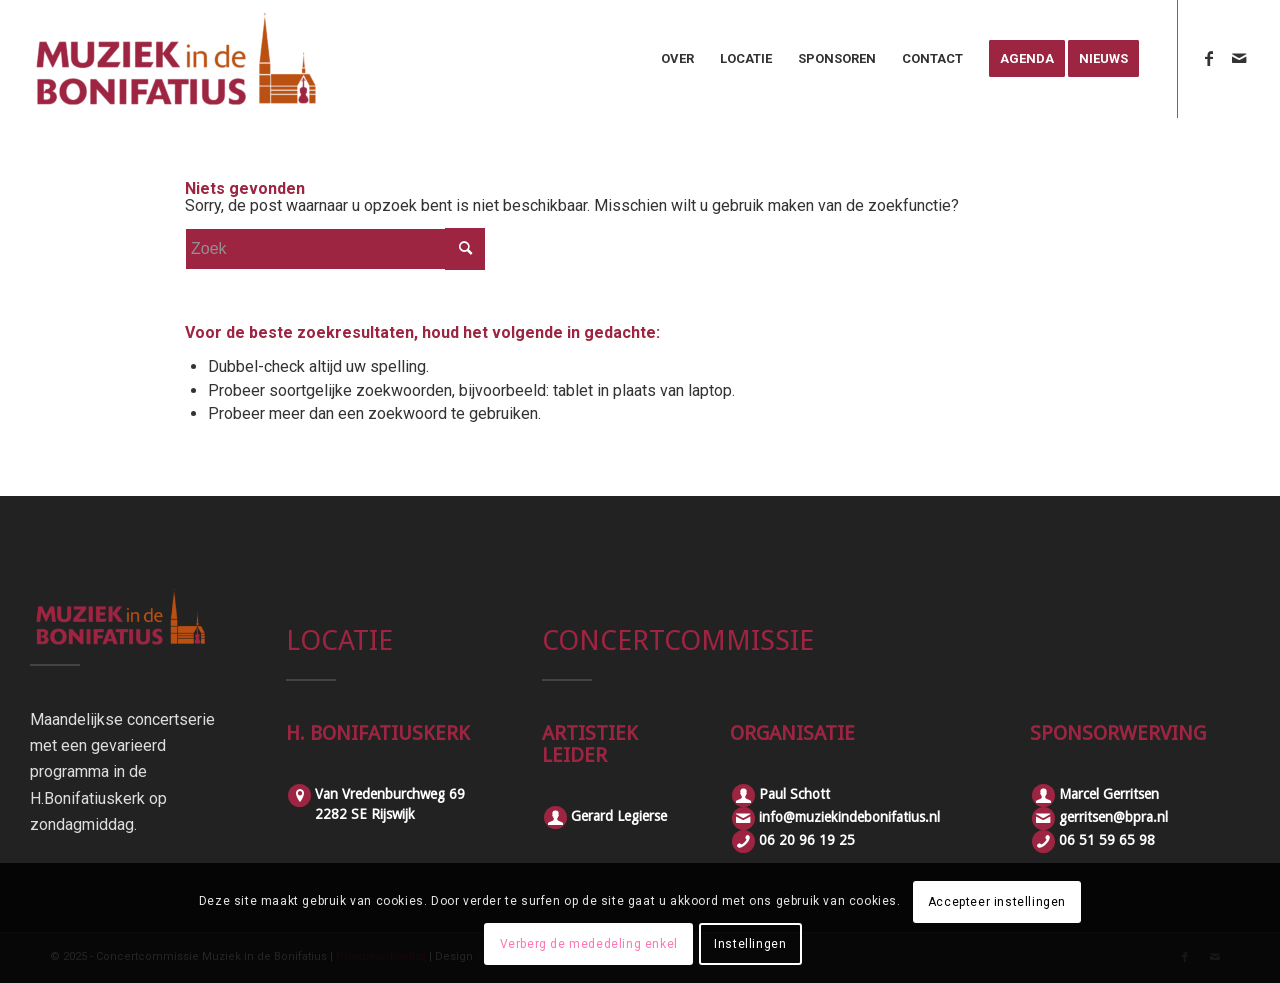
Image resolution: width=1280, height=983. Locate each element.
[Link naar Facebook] (1209, 58)
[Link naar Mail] (1239, 58)
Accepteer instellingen (997, 902)
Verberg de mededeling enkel (589, 944)
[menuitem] (677, 59)
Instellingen (750, 944)
